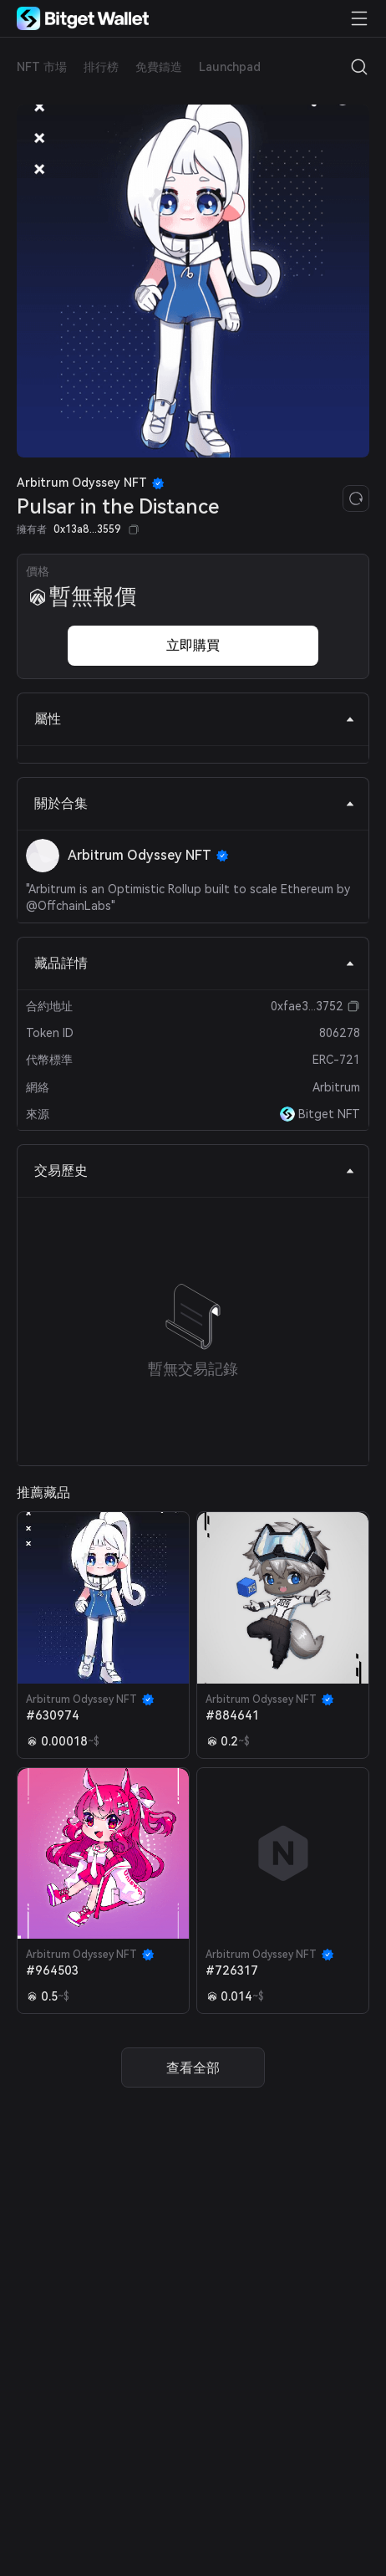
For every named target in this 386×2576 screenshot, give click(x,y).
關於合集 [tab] (194, 803)
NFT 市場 (42, 67)
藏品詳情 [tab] (194, 963)
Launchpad (230, 67)
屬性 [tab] (194, 719)
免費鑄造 (158, 67)
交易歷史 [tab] (194, 1170)
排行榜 (101, 67)
